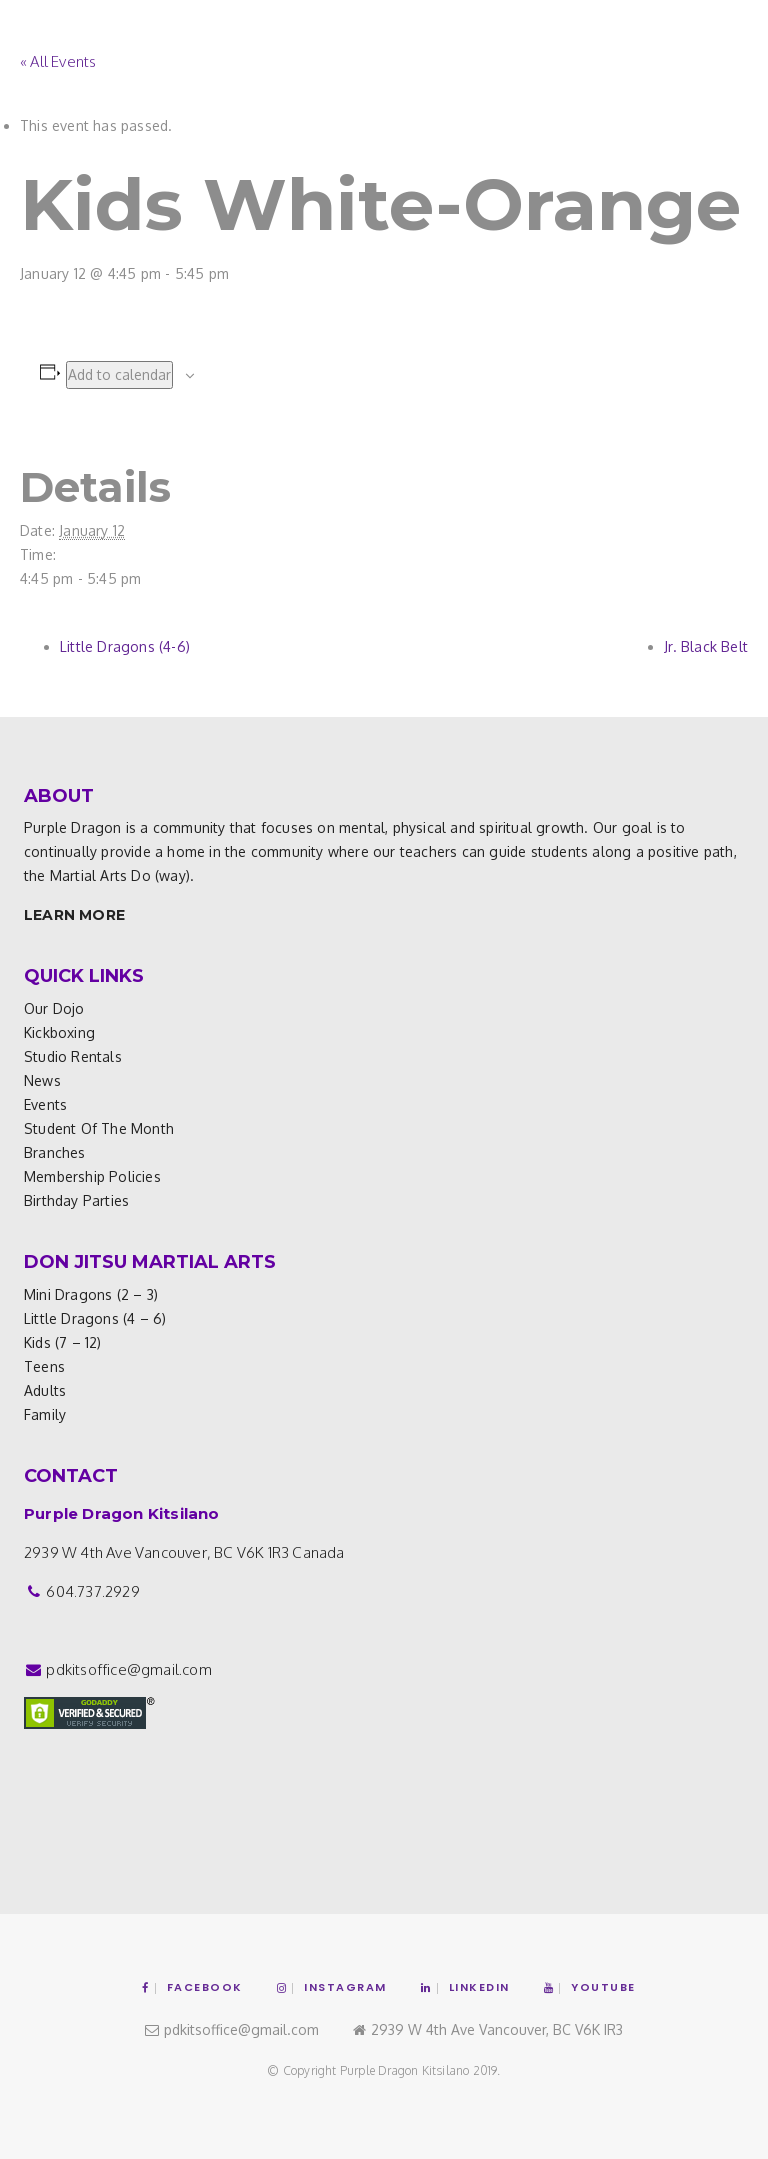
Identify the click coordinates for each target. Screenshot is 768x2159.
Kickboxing (59, 1032)
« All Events (58, 61)
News (42, 1080)
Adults (45, 1390)
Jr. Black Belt (706, 646)
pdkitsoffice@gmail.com (128, 1669)
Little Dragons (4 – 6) (95, 1318)
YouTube (590, 1987)
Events (45, 1104)
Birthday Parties (76, 1200)
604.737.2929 (92, 1591)
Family (45, 1414)
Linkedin (465, 1987)
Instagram (332, 1987)
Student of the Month (99, 1128)
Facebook (192, 1987)
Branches (55, 1152)
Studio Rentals (73, 1056)
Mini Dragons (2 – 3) (91, 1294)
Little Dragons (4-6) (125, 646)
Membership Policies (92, 1176)
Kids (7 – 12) (63, 1342)
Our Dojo (54, 1008)
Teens (44, 1366)
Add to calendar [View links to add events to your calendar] (119, 374)
